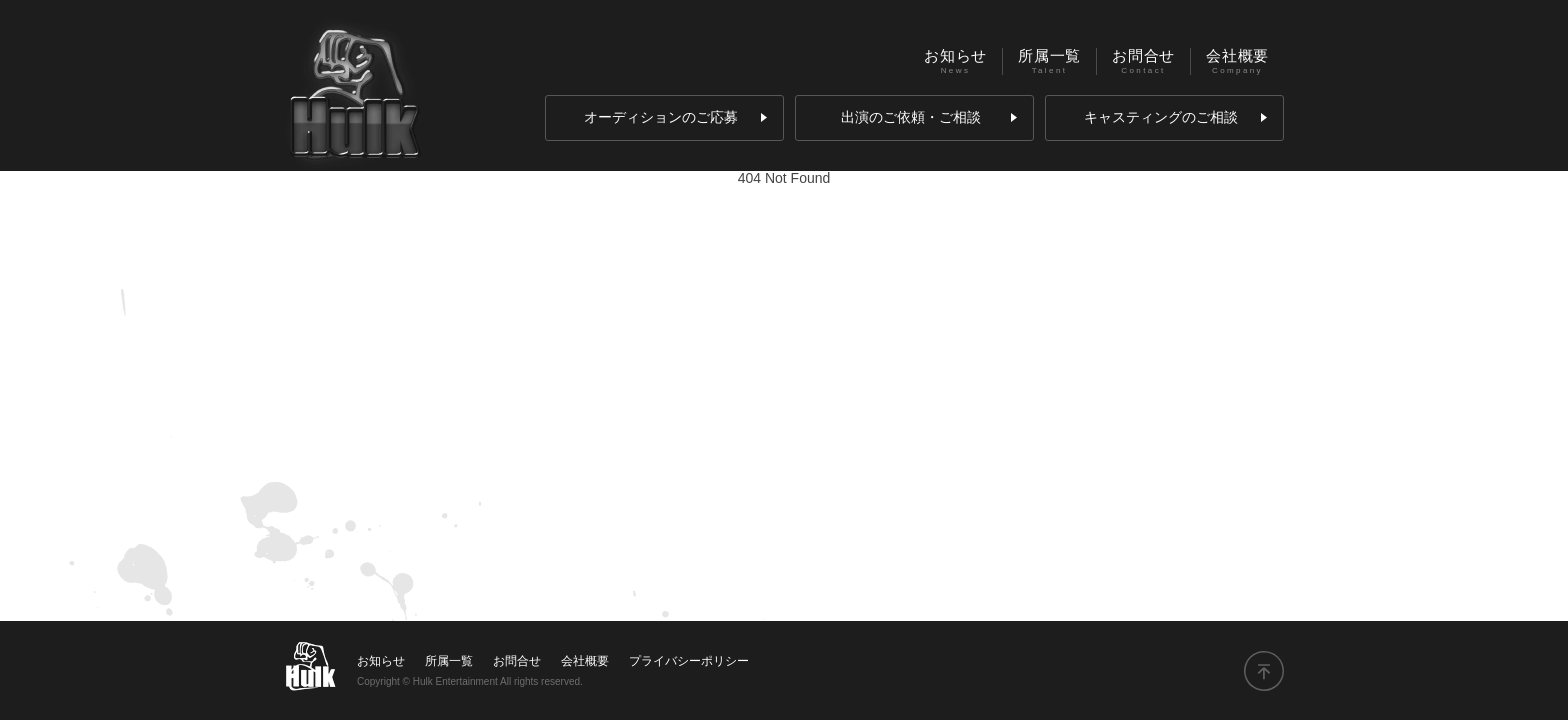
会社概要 (1237, 56)
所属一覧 (1049, 56)
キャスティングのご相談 (1175, 117)
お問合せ (1143, 56)
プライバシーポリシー (689, 661)
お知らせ (955, 56)
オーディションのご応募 (675, 117)
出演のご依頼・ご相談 (929, 117)
